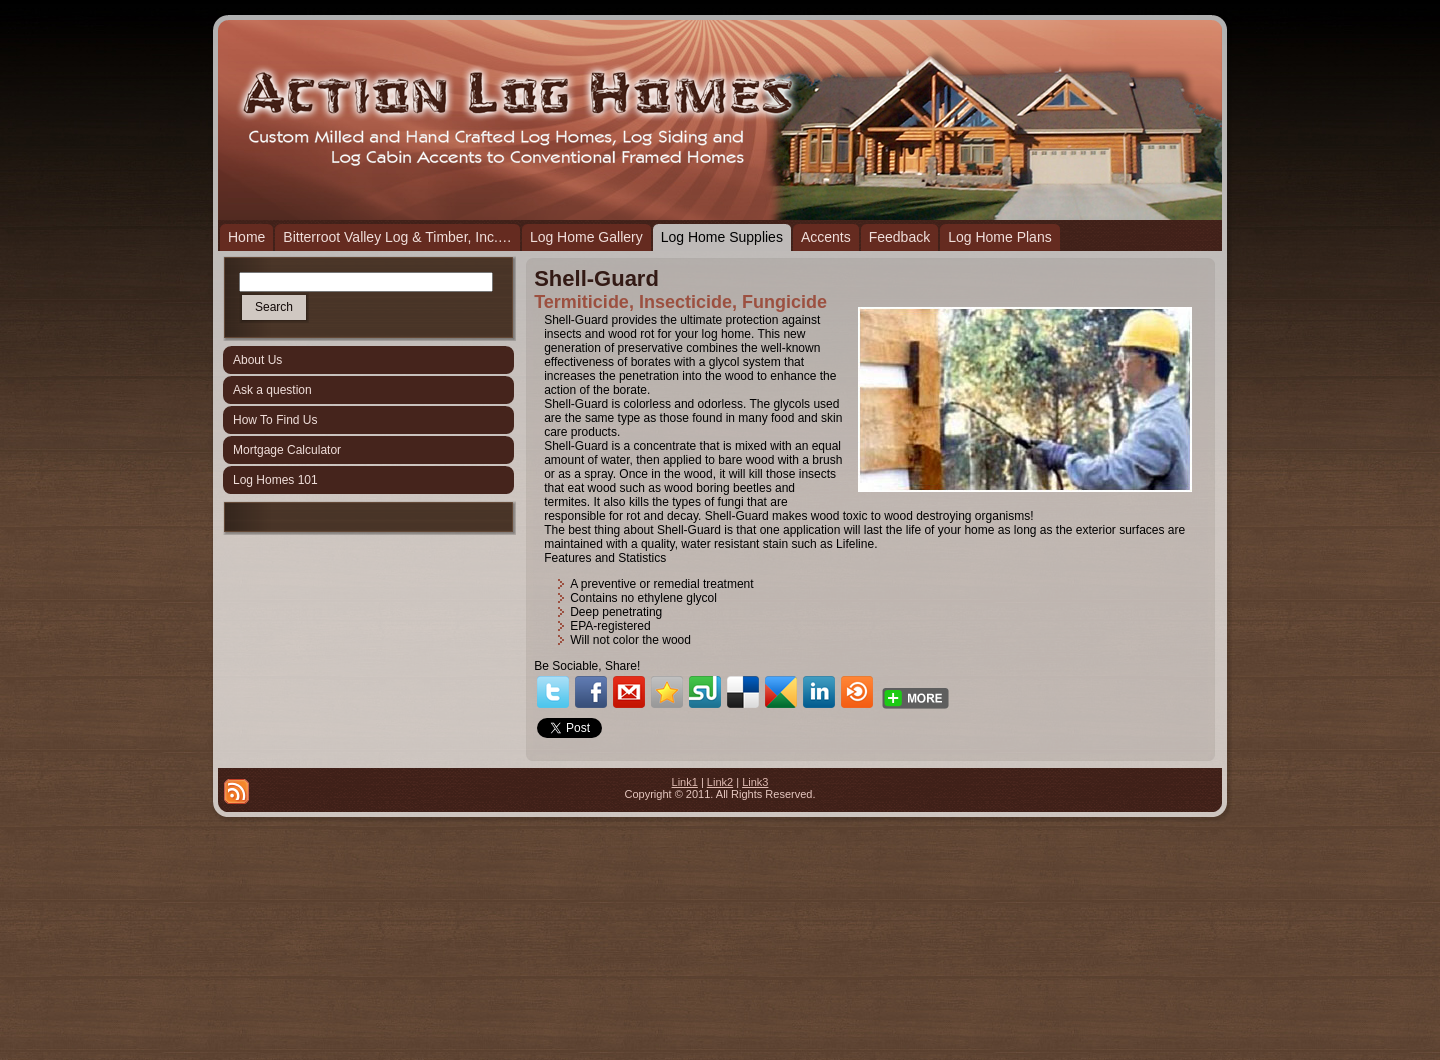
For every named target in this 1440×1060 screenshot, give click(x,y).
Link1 (685, 782)
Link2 (720, 782)
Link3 (755, 782)
